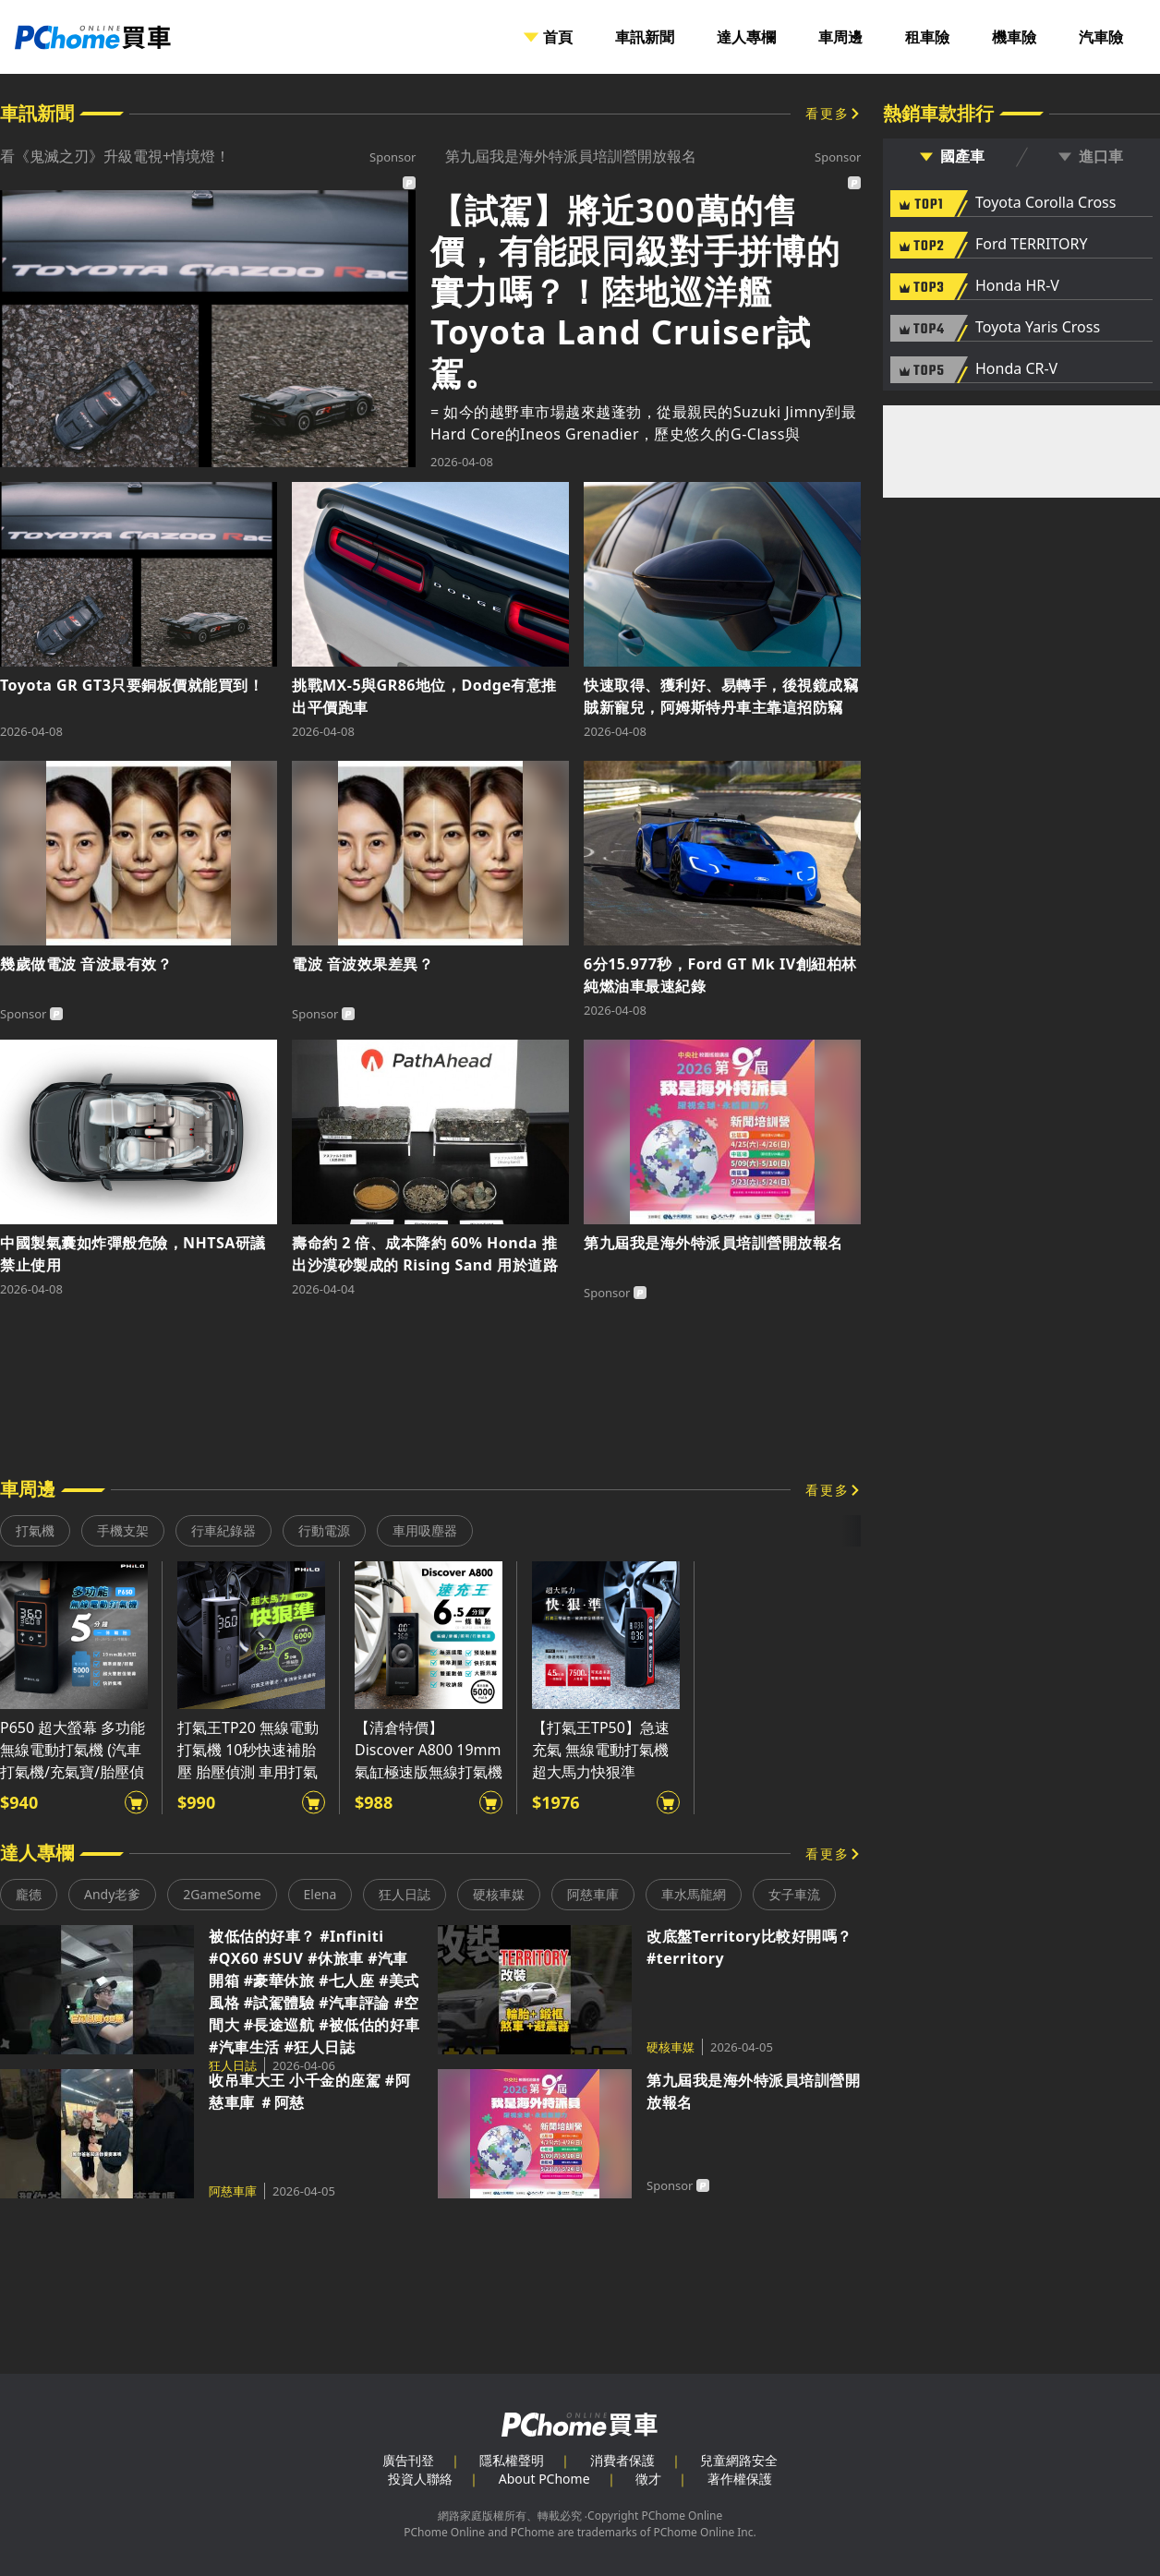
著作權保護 (739, 2478)
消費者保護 (622, 2460)
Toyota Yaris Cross (1037, 328)
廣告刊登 (408, 2460)
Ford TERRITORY (1031, 244)
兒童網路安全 (739, 2460)
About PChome (544, 2478)
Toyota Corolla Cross (1045, 203)
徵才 (648, 2478)
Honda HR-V (1017, 286)
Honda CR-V (1016, 369)
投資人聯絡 (420, 2478)
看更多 (827, 113)
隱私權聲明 (511, 2460)
